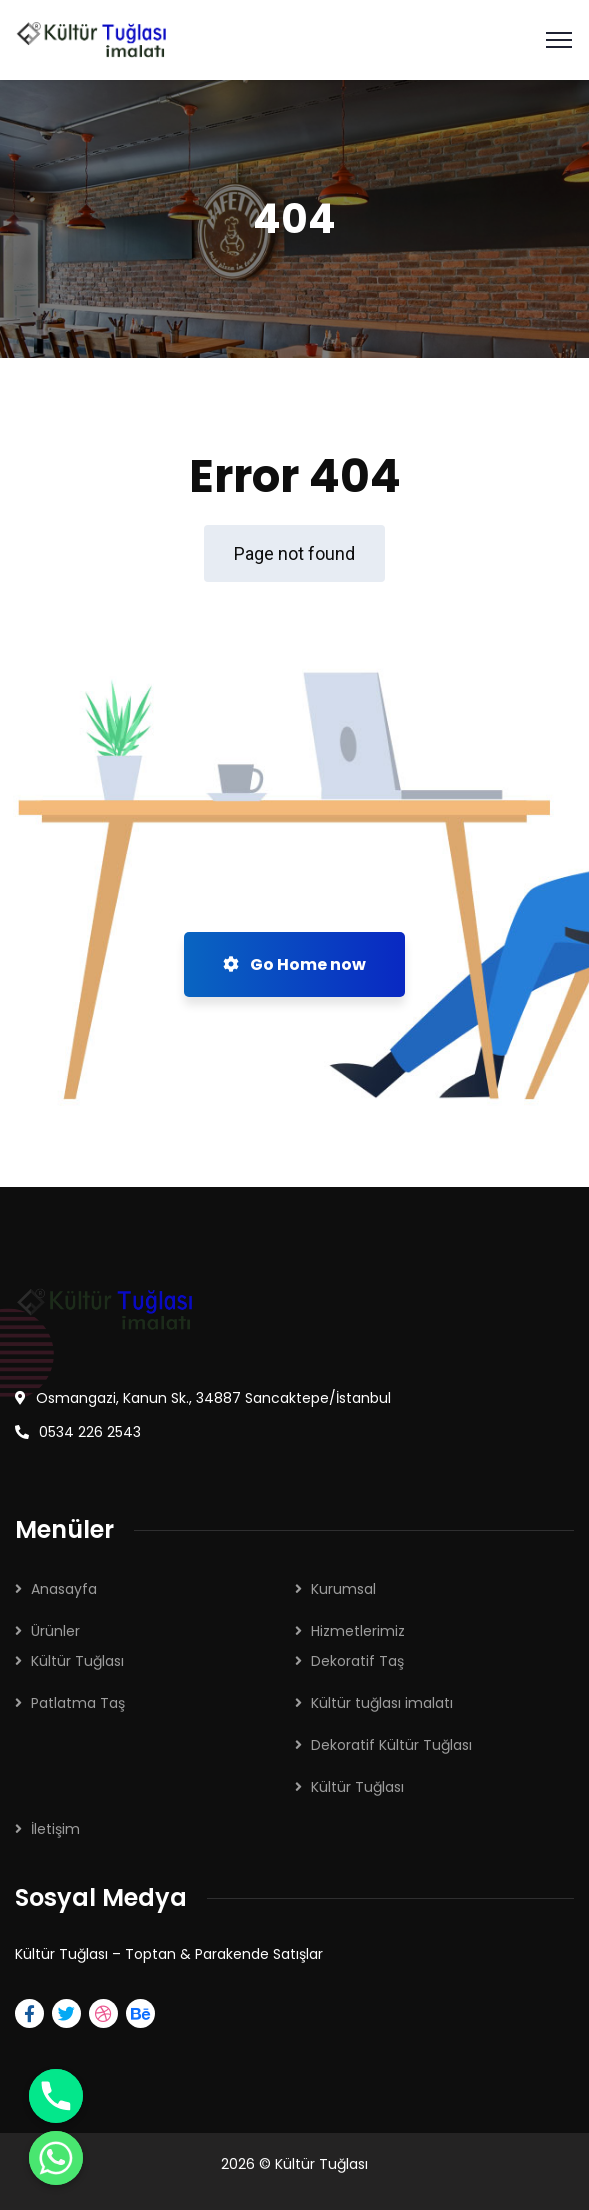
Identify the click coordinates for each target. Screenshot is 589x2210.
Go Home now (294, 964)
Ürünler (55, 1631)
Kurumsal (343, 1589)
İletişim (55, 1829)
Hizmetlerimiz (358, 1631)
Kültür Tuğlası (77, 1661)
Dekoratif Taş (357, 1661)
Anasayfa (64, 1589)
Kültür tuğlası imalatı (382, 1703)
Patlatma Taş (78, 1703)
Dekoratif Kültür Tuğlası (391, 1745)
